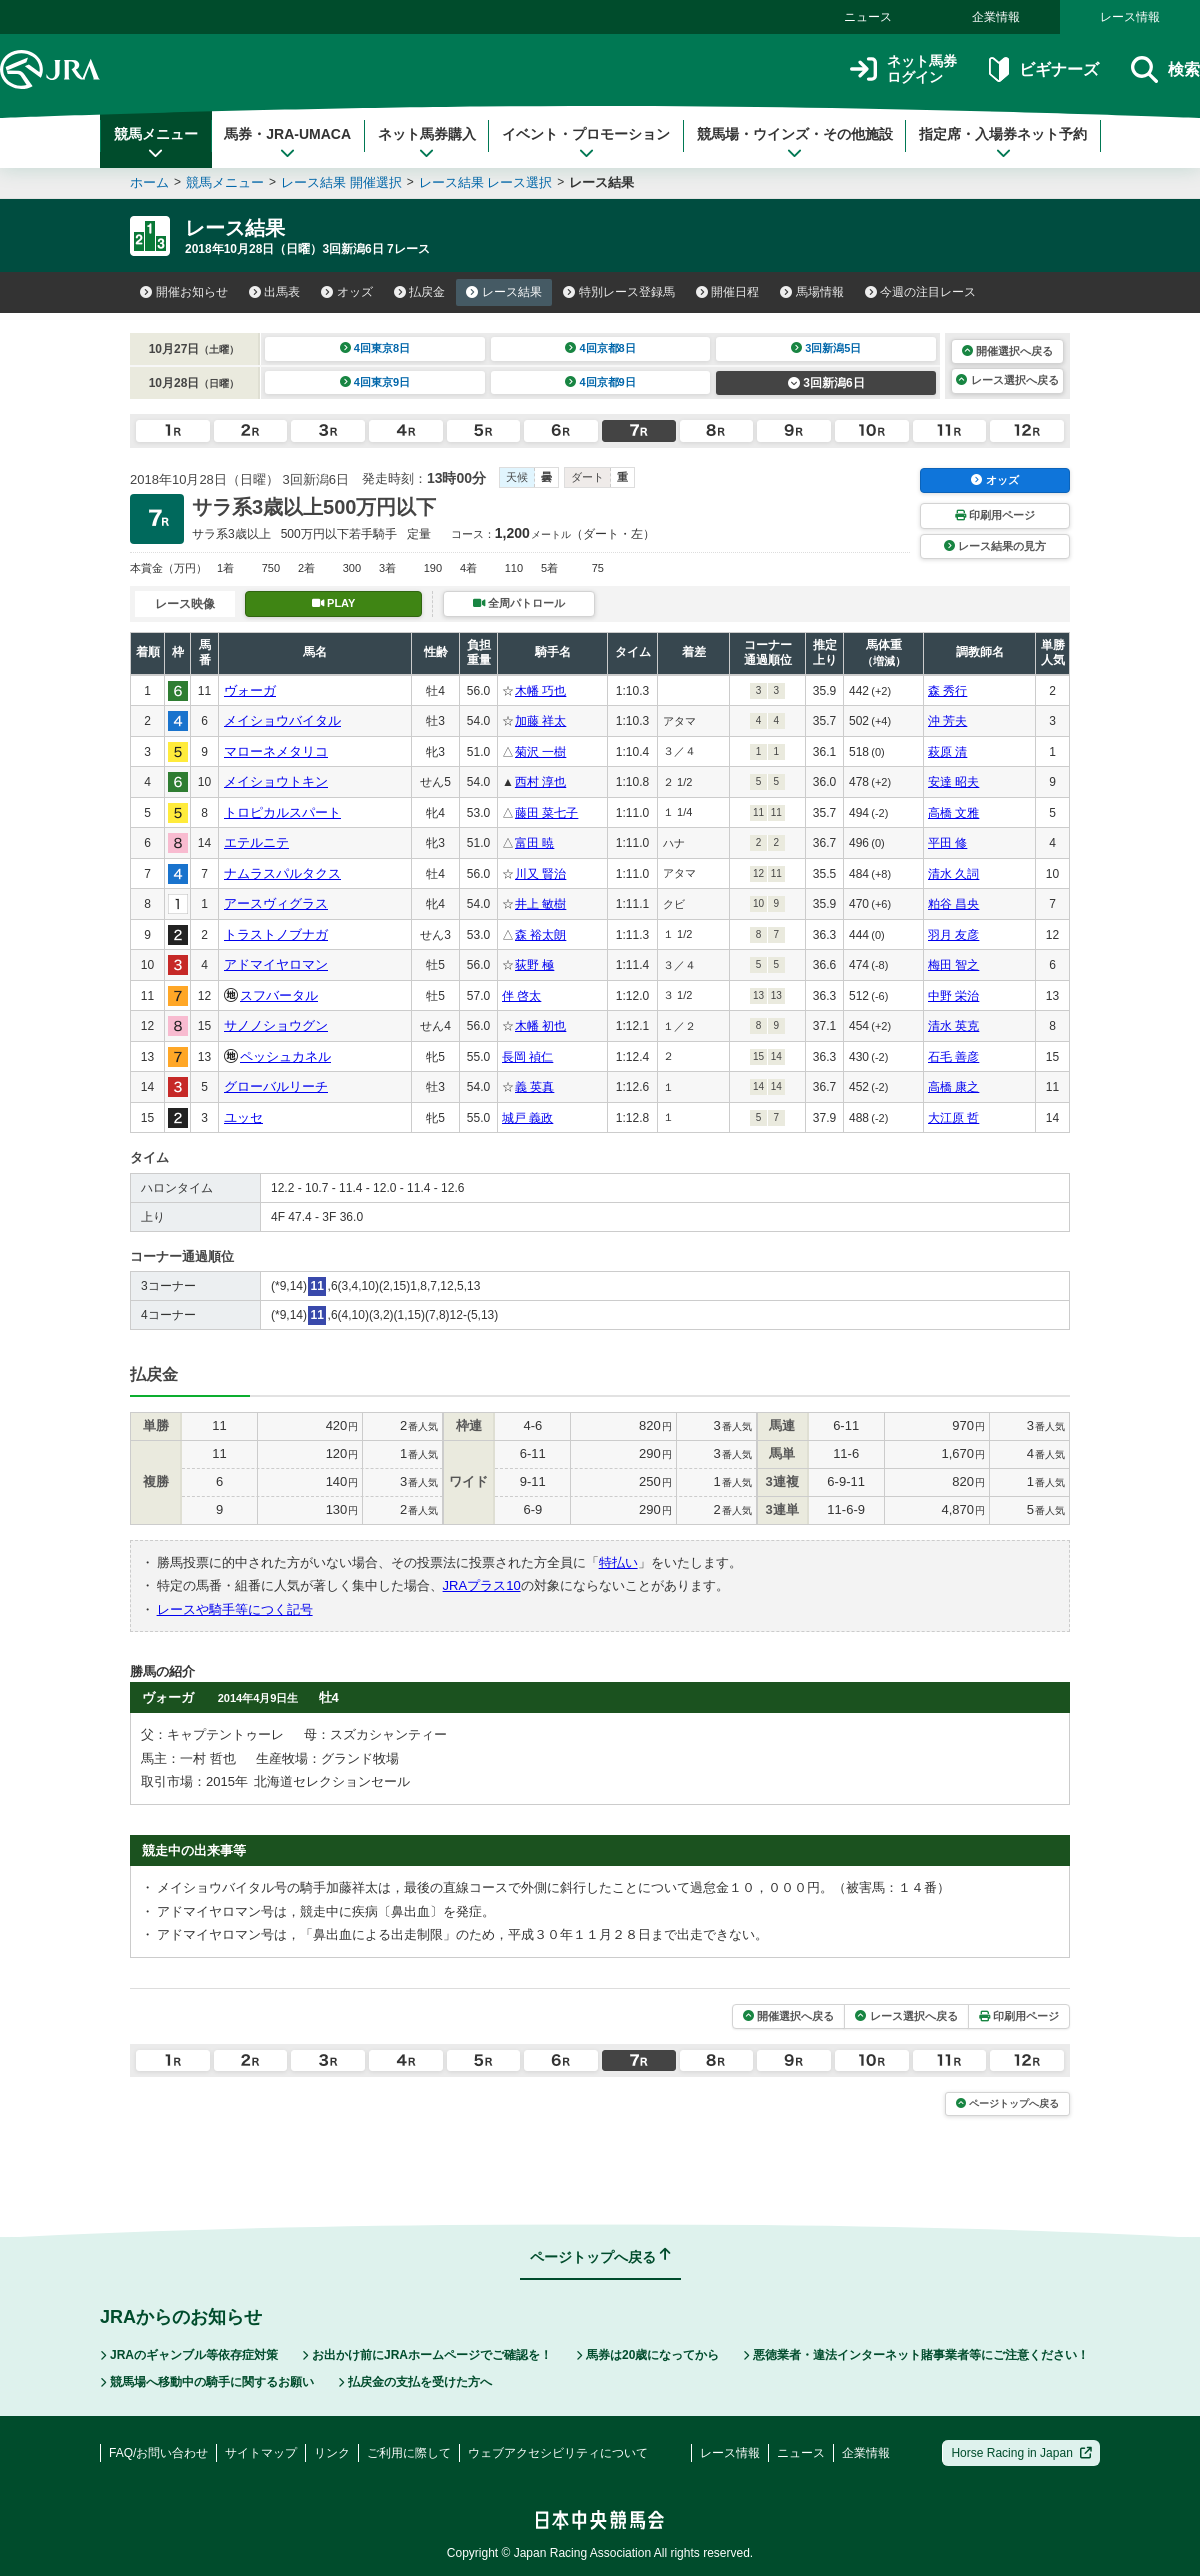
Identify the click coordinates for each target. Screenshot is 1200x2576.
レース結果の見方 (995, 546)
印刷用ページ (995, 515)
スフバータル (279, 995)
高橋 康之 (953, 1087)
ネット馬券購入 (427, 143)
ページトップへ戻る (1007, 2103)
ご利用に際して (409, 2453)
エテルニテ (256, 842)
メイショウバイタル (282, 720)
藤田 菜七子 (546, 813)
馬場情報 (812, 292)
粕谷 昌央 (953, 904)
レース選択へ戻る (1007, 380)
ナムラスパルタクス (282, 873)
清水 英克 (953, 1026)
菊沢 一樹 (540, 752)
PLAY (334, 603)
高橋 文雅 (953, 813)
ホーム (149, 182)
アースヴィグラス (276, 903)
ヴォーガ (250, 690)
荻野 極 (534, 965)
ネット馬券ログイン (903, 69)
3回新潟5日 (826, 348)
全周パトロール (519, 603)
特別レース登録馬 (619, 292)
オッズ (347, 292)
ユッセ (243, 1117)
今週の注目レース (921, 292)
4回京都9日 (600, 382)
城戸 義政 (527, 1118)
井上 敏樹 (540, 904)
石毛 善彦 (953, 1057)
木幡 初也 (540, 1026)
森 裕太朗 (540, 935)
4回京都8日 (600, 348)
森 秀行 (947, 691)
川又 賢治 (540, 874)
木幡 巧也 (540, 691)
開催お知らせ (184, 292)
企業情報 (996, 17)
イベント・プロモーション (586, 143)
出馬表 (275, 292)
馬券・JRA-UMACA (287, 143)
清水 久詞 (953, 874)
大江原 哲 (953, 1118)
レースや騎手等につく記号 (235, 1609)
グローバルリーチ (276, 1086)
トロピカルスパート (282, 812)
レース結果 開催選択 (341, 182)
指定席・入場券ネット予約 (1003, 143)
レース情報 (1130, 17)
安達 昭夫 (953, 782)
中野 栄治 (953, 996)
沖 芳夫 (947, 721)
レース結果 (504, 292)
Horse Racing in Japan (1021, 2453)
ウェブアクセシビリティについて (558, 2453)
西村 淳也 (540, 782)
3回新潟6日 (826, 383)
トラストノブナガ (276, 934)
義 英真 (534, 1087)
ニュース (868, 17)
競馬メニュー (156, 143)
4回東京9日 (375, 382)
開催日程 (728, 292)
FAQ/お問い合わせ (158, 2453)
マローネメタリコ (276, 751)
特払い (618, 1562)
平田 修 (947, 843)
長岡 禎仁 (527, 1057)
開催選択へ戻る (1007, 351)
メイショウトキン (276, 781)
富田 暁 (534, 843)
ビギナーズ (1043, 69)
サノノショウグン (276, 1025)
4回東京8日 (375, 348)
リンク (332, 2453)
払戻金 (420, 292)
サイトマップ (261, 2453)
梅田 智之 (953, 965)
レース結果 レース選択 (486, 182)
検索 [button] (1165, 69)
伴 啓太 (521, 996)
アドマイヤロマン (276, 964)
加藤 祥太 (540, 721)
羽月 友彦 (953, 935)
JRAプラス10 (482, 1585)
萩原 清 (947, 752)
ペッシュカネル (285, 1056)
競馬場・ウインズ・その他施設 (795, 143)
